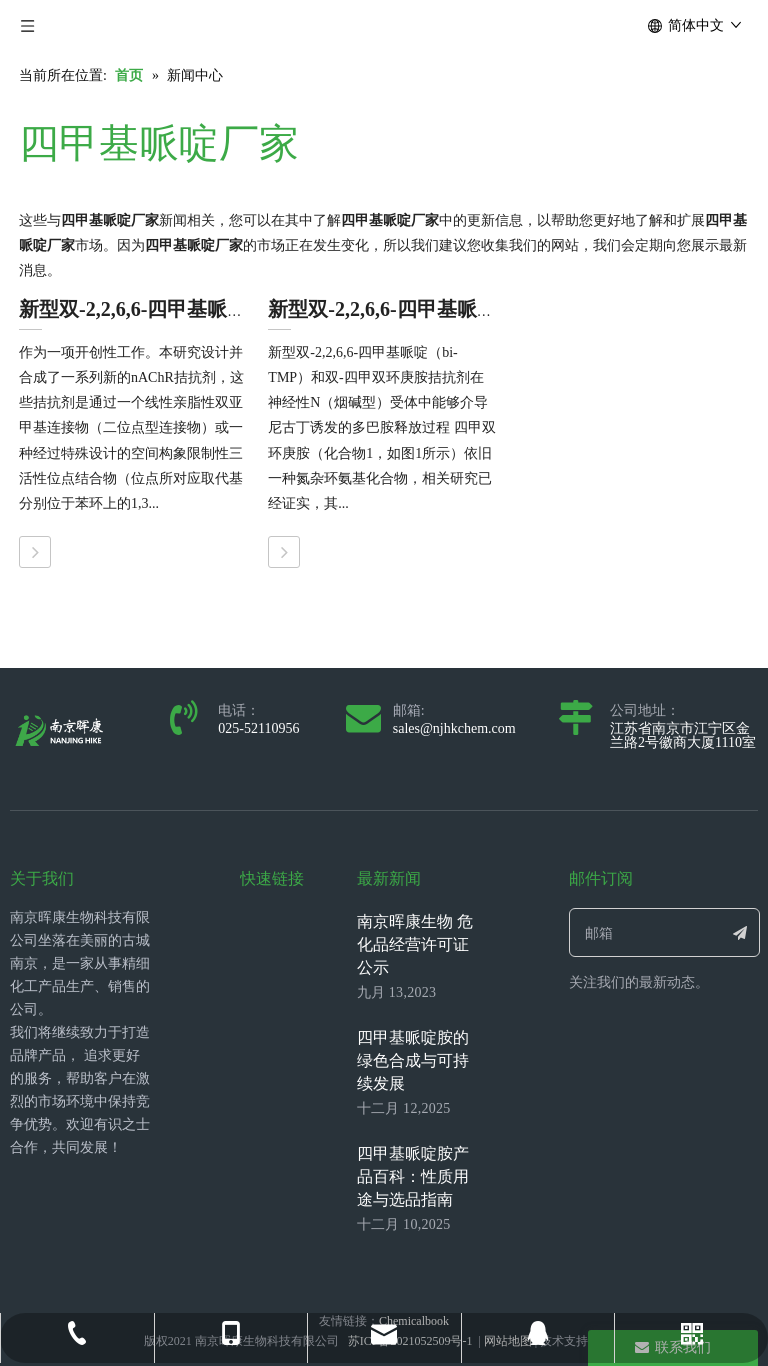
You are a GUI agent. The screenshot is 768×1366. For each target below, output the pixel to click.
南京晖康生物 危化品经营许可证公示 (415, 944)
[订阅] (740, 932)
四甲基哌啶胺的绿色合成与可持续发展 (413, 1060)
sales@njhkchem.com (454, 728)
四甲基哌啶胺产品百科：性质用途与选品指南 (413, 1176)
